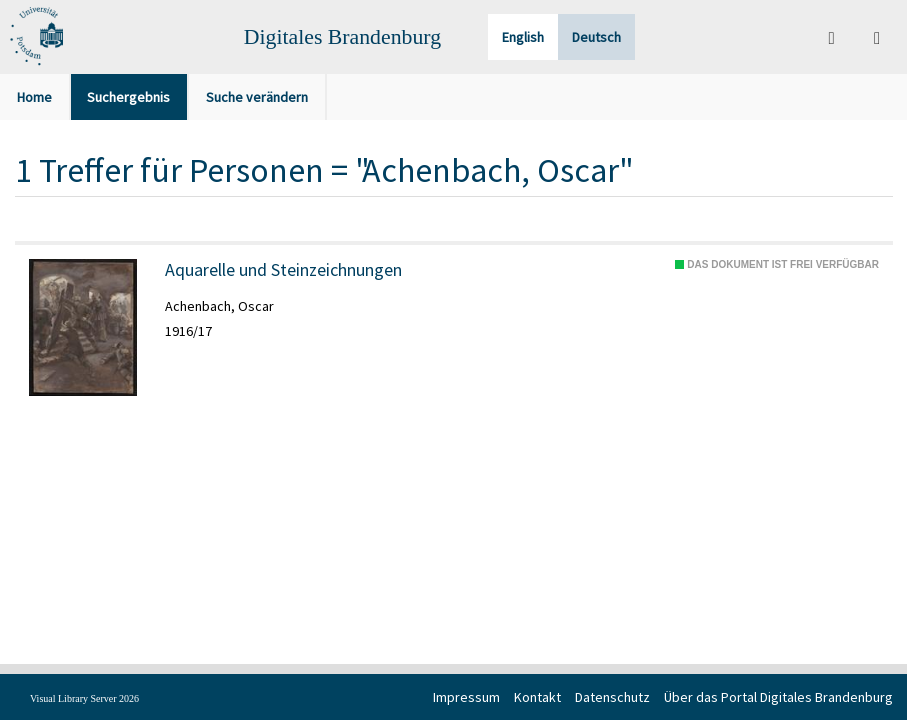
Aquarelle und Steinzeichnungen (283, 270)
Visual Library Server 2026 (84, 698)
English (523, 37)
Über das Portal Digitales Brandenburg (778, 697)
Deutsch (596, 37)
